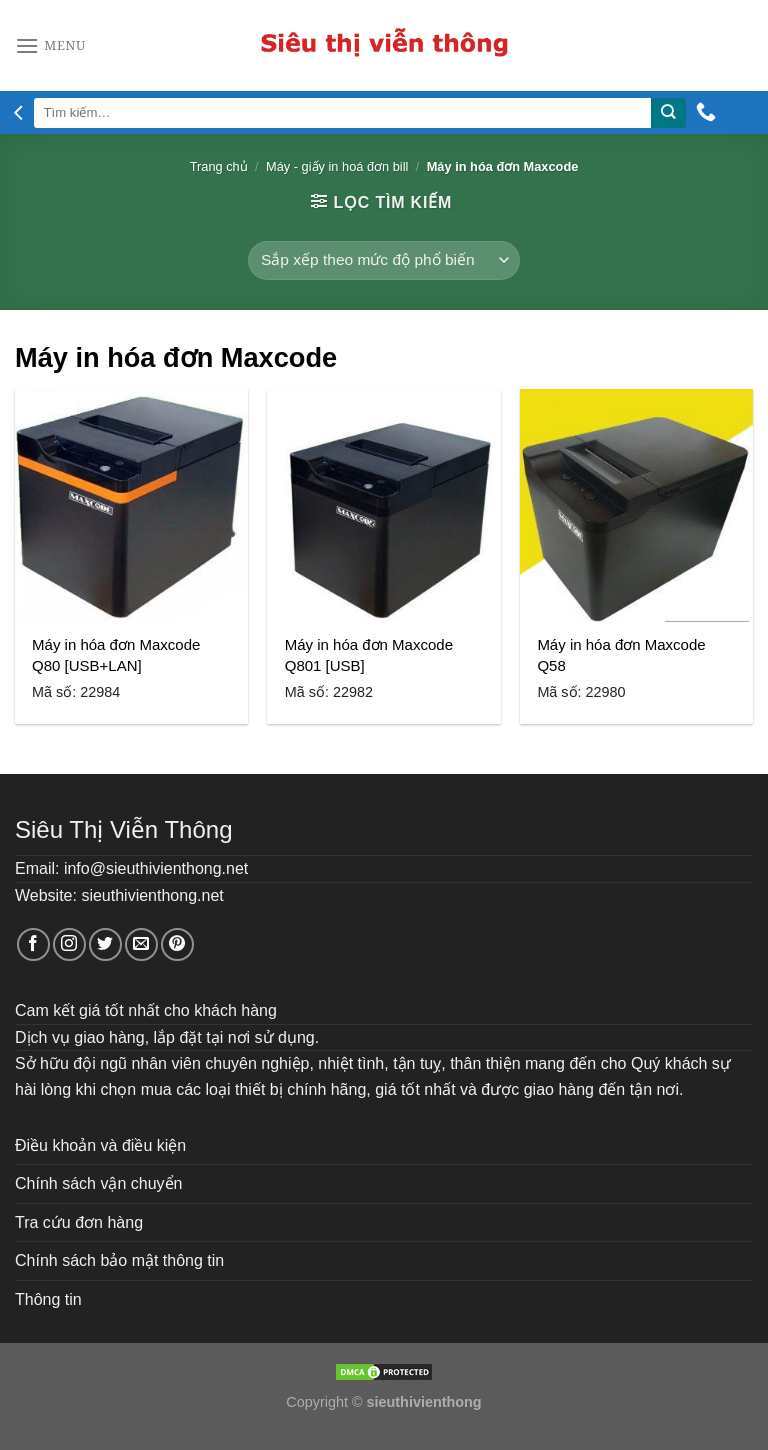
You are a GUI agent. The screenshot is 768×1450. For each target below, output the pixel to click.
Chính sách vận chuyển (98, 1183)
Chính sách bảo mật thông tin (119, 1260)
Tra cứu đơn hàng (79, 1222)
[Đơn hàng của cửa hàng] (383, 260)
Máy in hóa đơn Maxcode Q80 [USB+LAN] (116, 655)
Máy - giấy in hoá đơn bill (337, 166)
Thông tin (48, 1299)
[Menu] (50, 45)
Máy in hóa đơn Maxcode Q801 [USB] (369, 655)
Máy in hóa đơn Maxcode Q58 (621, 655)
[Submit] (668, 113)
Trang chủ (219, 166)
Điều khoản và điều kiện (100, 1145)
